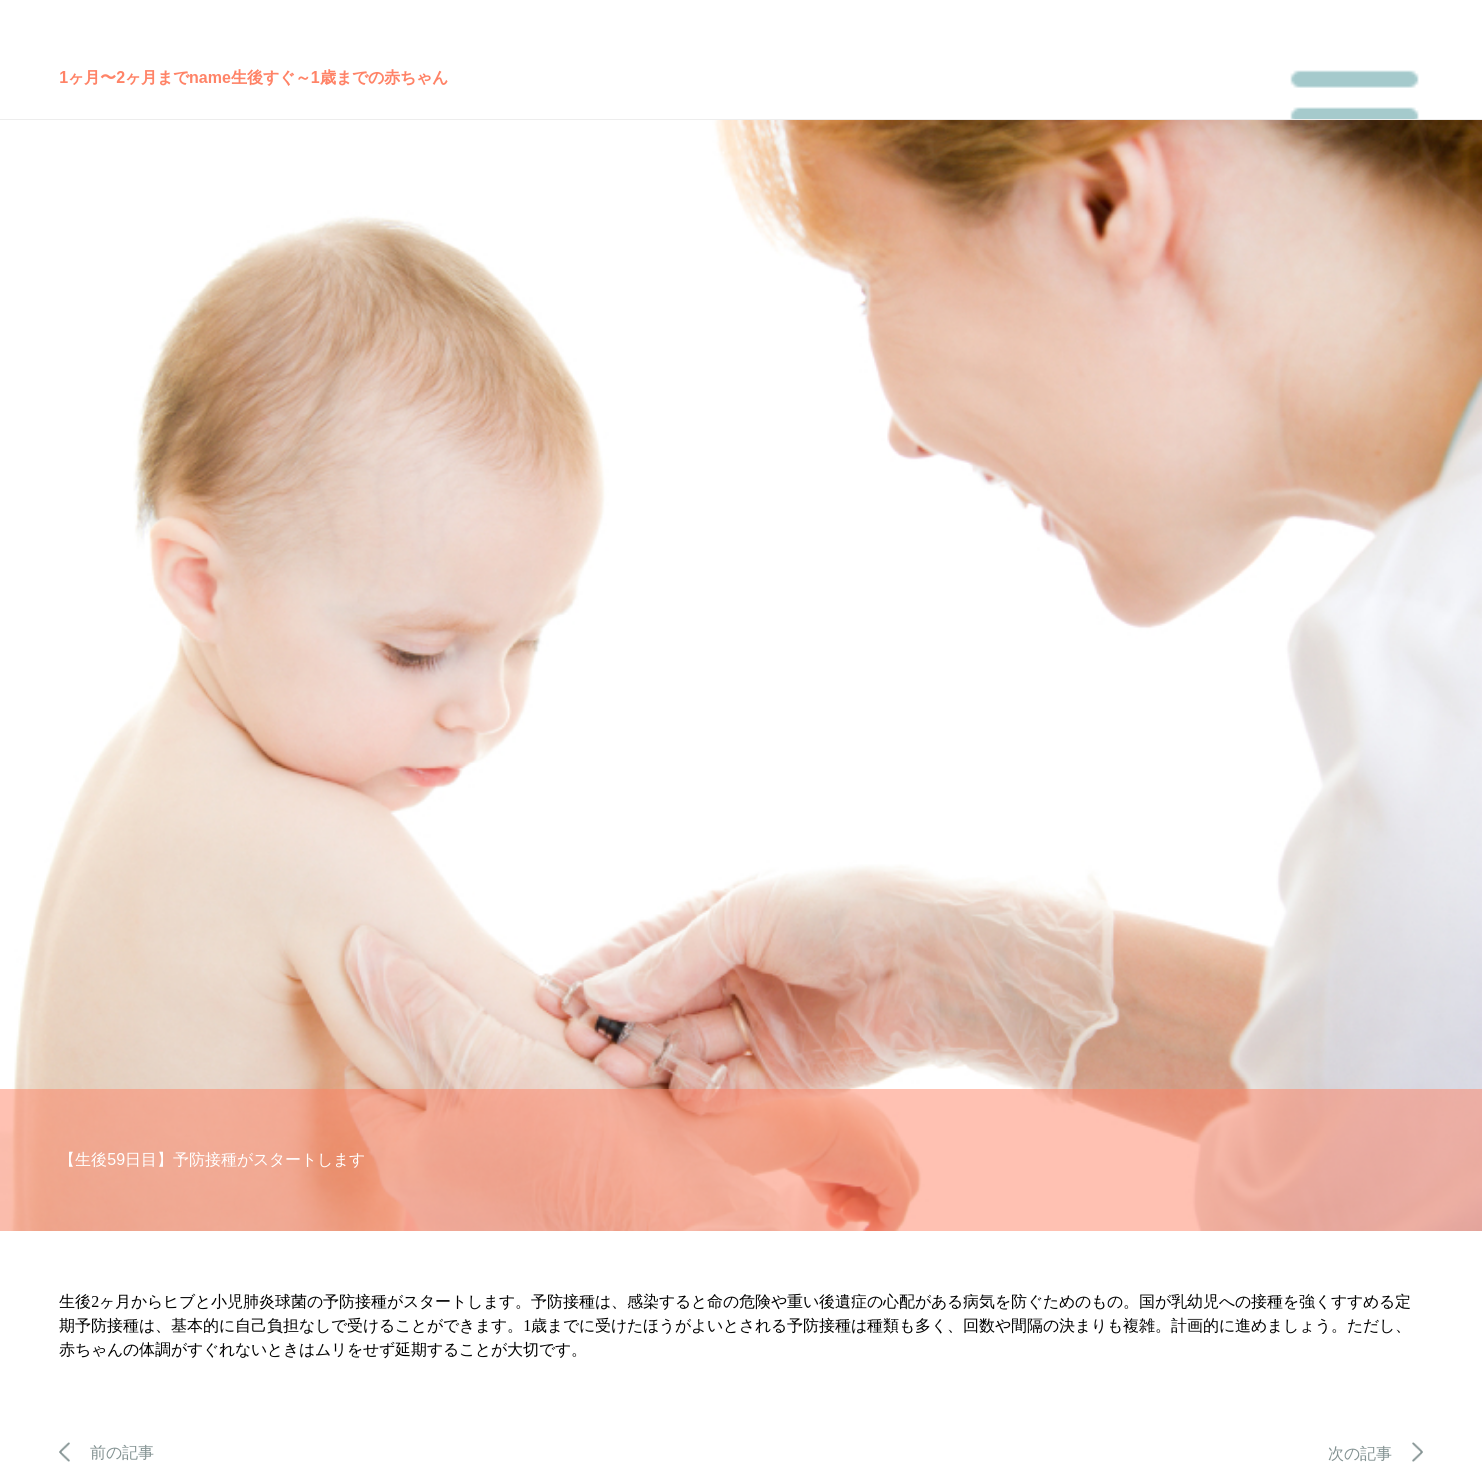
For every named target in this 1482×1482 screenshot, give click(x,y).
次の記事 (1375, 1453)
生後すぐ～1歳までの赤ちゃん (339, 77)
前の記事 (106, 1452)
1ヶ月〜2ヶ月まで (124, 77)
